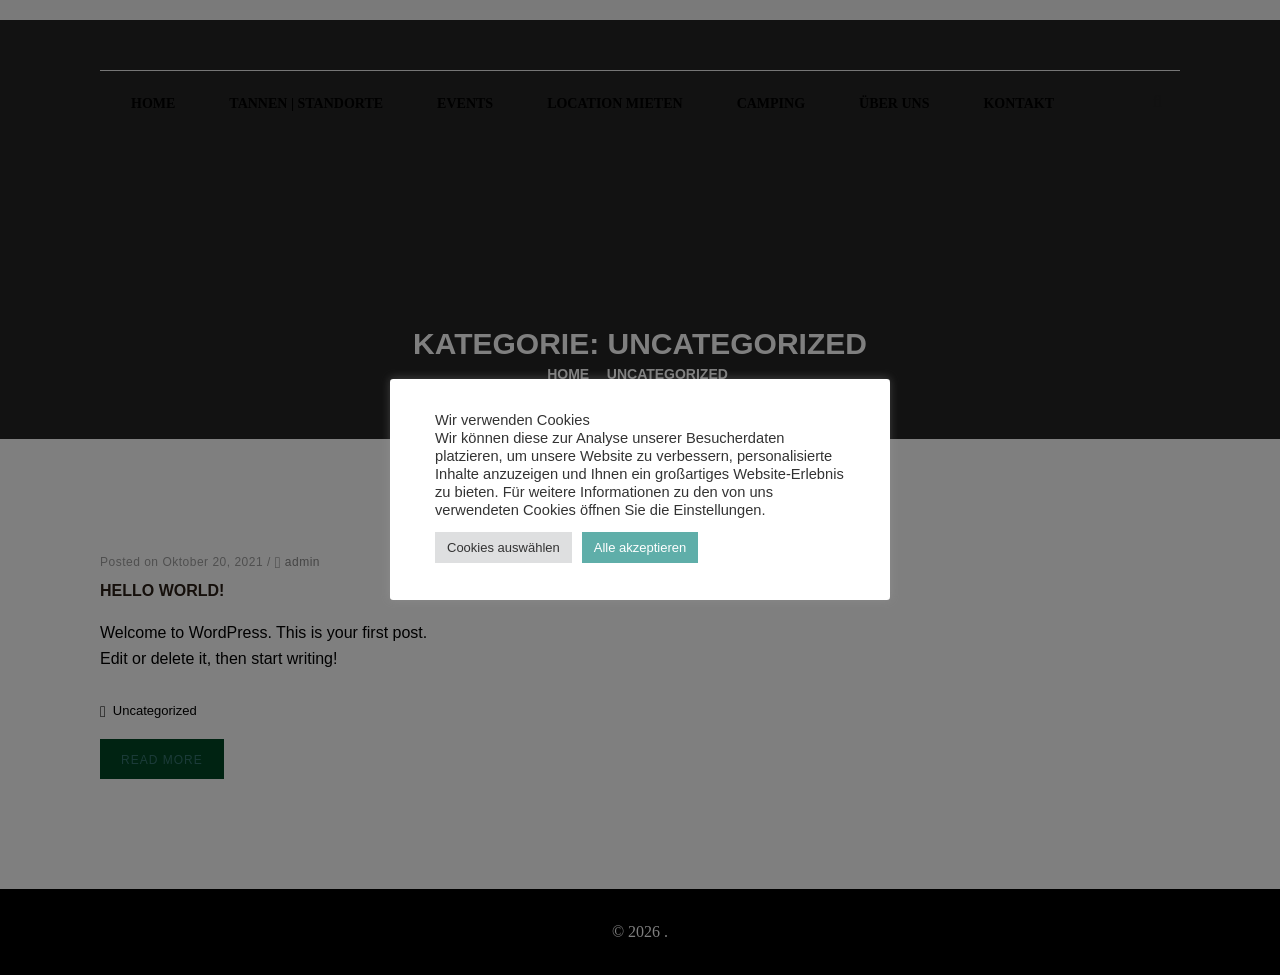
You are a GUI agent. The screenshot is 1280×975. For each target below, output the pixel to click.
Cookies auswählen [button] (503, 547)
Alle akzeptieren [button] (640, 547)
